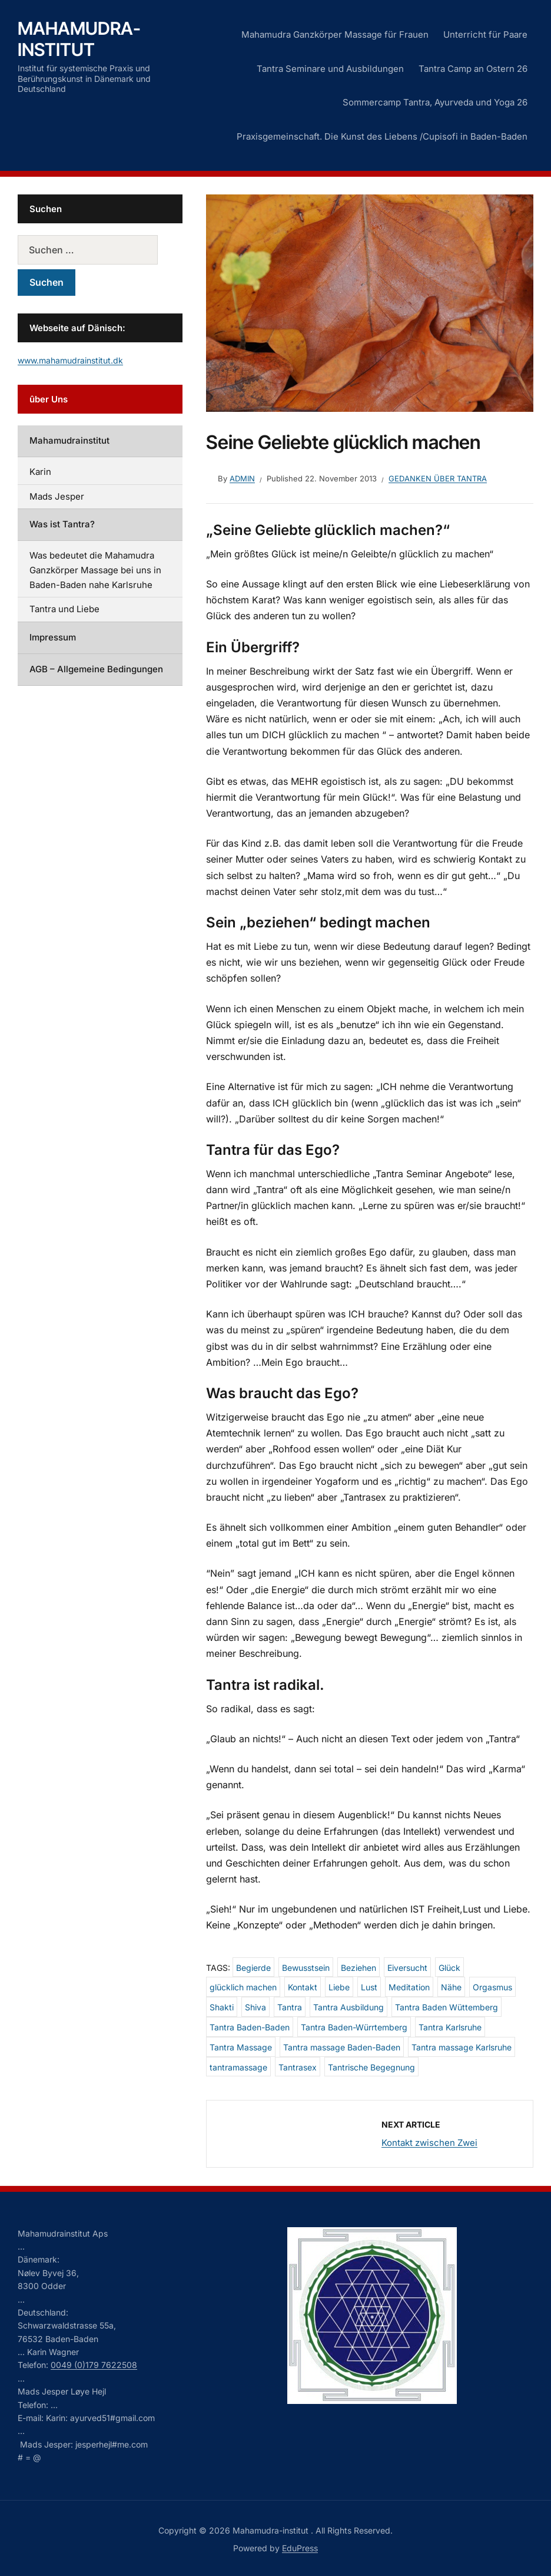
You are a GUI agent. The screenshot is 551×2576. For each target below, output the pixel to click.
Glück (449, 1968)
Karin (40, 471)
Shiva (255, 2007)
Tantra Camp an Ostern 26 (473, 68)
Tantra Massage (241, 2047)
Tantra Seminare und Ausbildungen (330, 68)
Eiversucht (407, 1968)
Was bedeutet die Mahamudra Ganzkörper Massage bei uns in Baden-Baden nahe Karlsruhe (95, 570)
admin (242, 478)
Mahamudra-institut (79, 39)
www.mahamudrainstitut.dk (70, 360)
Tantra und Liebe (64, 609)
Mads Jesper (56, 496)
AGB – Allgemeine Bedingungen (96, 669)
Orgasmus (492, 1987)
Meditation (409, 1987)
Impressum (52, 637)
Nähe (451, 1987)
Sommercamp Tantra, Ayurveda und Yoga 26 (435, 102)
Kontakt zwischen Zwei (429, 2142)
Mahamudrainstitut (69, 440)
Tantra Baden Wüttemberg (446, 2007)
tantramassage (238, 2067)
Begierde (253, 1968)
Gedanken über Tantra (438, 478)
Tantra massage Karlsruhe (461, 2047)
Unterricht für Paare (485, 34)
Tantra (289, 2007)
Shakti (222, 2007)
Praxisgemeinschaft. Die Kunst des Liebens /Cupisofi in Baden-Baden (382, 136)
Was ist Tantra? (62, 524)
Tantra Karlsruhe (450, 2027)
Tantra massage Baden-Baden (341, 2047)
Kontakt (302, 1987)
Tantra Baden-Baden (250, 2027)
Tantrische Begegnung (371, 2067)
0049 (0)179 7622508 (94, 2365)
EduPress (300, 2548)
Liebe (339, 1987)
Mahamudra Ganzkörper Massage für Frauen (335, 34)
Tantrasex (297, 2067)
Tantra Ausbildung (348, 2007)
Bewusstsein (306, 1968)
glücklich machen (243, 1987)
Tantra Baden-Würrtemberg (354, 2027)
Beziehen (358, 1968)
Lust (369, 1987)
